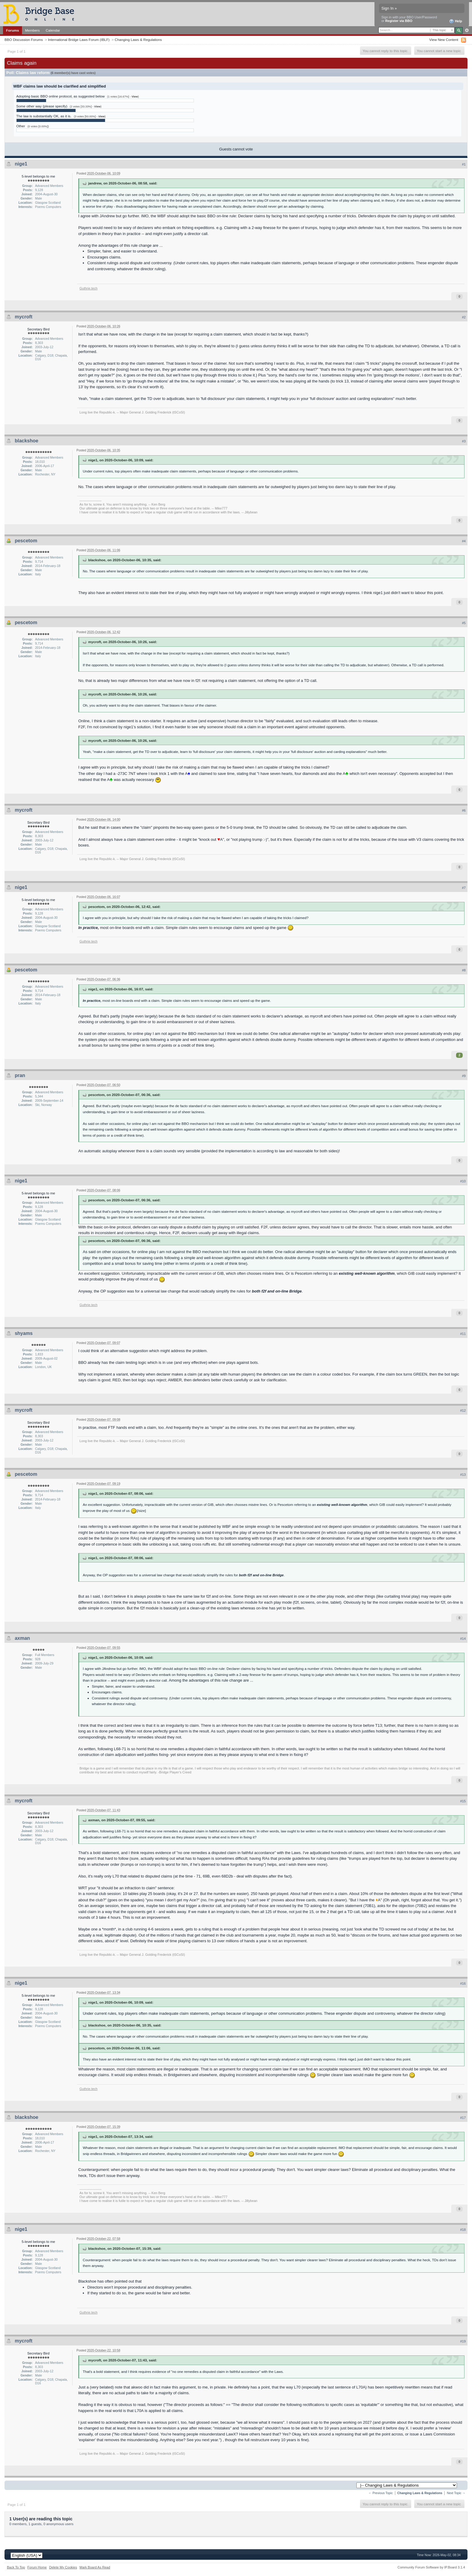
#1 (464, 164)
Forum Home (37, 2567)
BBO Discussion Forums (24, 40)
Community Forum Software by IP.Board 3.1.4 (431, 2567)
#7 (464, 888)
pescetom (26, 540)
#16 (463, 1983)
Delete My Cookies (63, 2567)
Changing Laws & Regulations (138, 40)
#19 (463, 2341)
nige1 (21, 163)
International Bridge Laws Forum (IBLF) (79, 40)
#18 (463, 2229)
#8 (464, 970)
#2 (464, 317)
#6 (464, 810)
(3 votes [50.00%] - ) (89, 116)
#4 (464, 541)
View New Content (443, 40)
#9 (464, 1076)
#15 (463, 1801)
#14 (463, 1638)
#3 (464, 441)
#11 (463, 1334)
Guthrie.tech (88, 288)
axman (22, 1638)
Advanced (466, 30)
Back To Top (16, 2567)
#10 (463, 1181)
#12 (463, 1410)
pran (20, 1075)
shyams (24, 1333)
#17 (463, 2117)
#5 (464, 623)
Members (32, 30)
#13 (463, 1474)
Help (455, 21)
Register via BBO (398, 21)
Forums (12, 30)
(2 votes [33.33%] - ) (85, 106)
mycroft (24, 316)
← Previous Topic (380, 2493)
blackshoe (26, 440)
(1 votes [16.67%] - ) (123, 96)
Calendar (53, 30)
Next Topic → (456, 2493)
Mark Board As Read (94, 2567)
